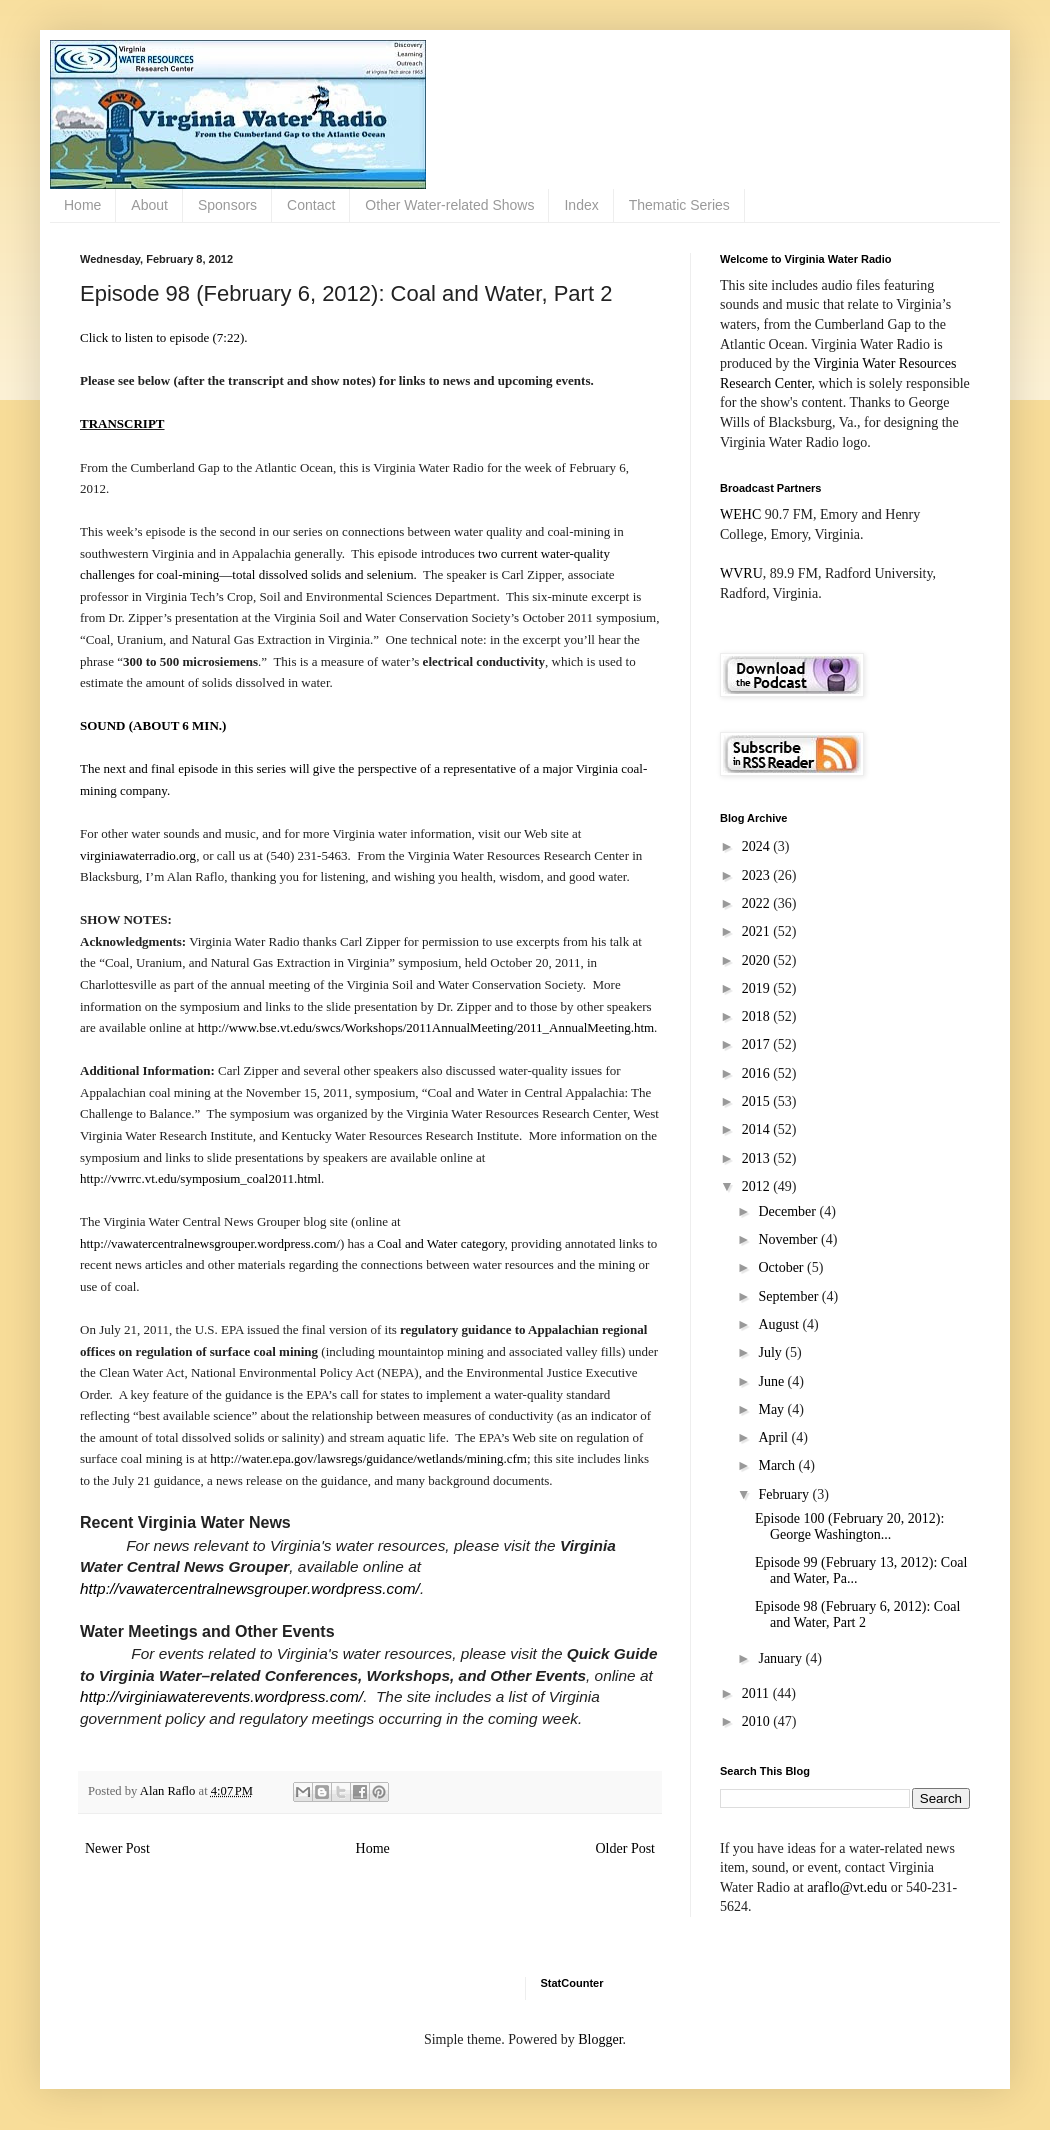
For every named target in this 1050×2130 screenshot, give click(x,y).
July (771, 1352)
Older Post (626, 1848)
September (789, 1296)
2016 (758, 1073)
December (788, 1211)
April (774, 1437)
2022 (758, 903)
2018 (758, 1016)
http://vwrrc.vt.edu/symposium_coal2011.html (200, 1178)
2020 (758, 960)
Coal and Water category (440, 1243)
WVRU (741, 573)
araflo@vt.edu (847, 1887)
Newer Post (117, 1848)
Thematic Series (679, 205)
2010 (758, 1721)
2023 (758, 875)
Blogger (600, 2039)
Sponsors (227, 205)
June (772, 1381)
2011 (757, 1693)
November (789, 1239)
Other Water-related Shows (449, 205)
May (772, 1409)
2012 (758, 1186)
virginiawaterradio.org (138, 855)
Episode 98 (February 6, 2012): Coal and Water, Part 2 (857, 1615)
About (149, 205)
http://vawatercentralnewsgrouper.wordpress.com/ (210, 1243)
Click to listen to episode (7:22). (164, 337)
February (785, 1494)
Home (82, 205)
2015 (758, 1101)
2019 (758, 988)
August (780, 1324)
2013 (758, 1158)
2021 (758, 931)
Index (581, 205)
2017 (758, 1044)
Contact (311, 205)
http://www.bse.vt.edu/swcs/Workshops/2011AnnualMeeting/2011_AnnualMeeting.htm (426, 1027)
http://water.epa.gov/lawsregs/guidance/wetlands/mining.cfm (368, 1458)
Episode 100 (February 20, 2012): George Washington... (849, 1527)
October (782, 1267)
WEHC (740, 514)
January (781, 1658)
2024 (758, 846)
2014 (758, 1129)
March (778, 1465)
